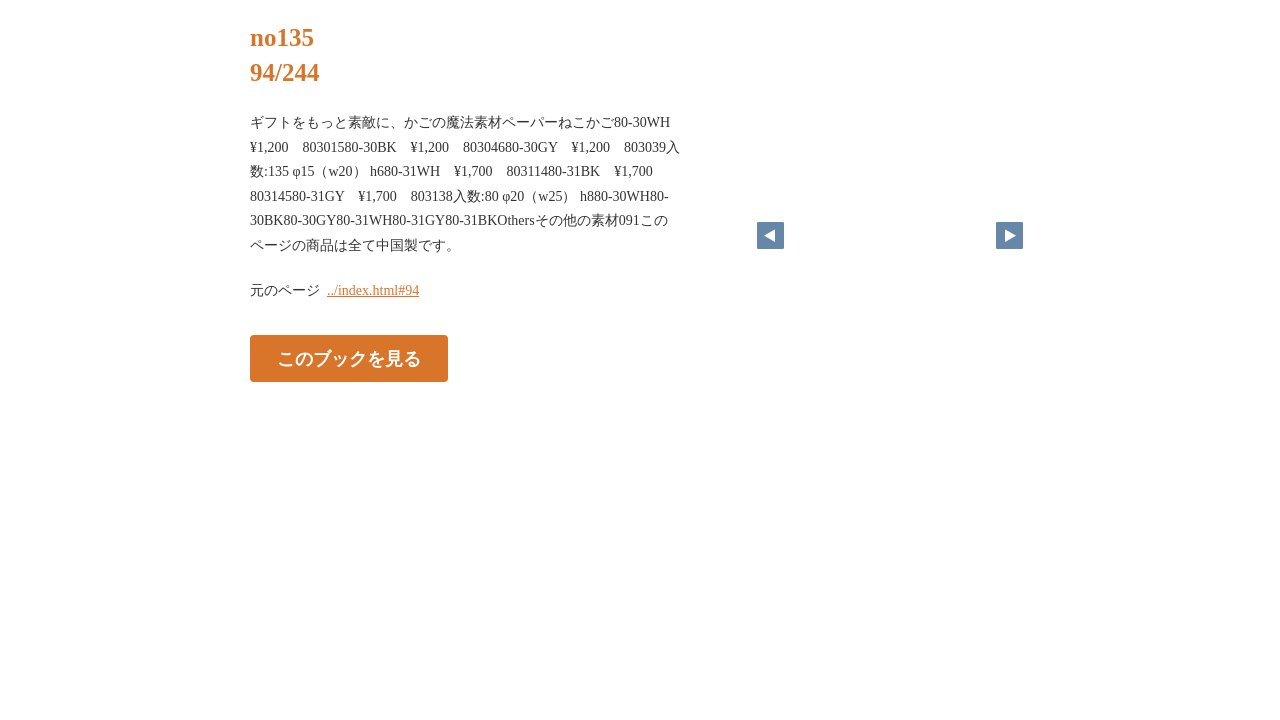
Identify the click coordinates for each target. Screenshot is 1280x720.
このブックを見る (349, 359)
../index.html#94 (373, 290)
